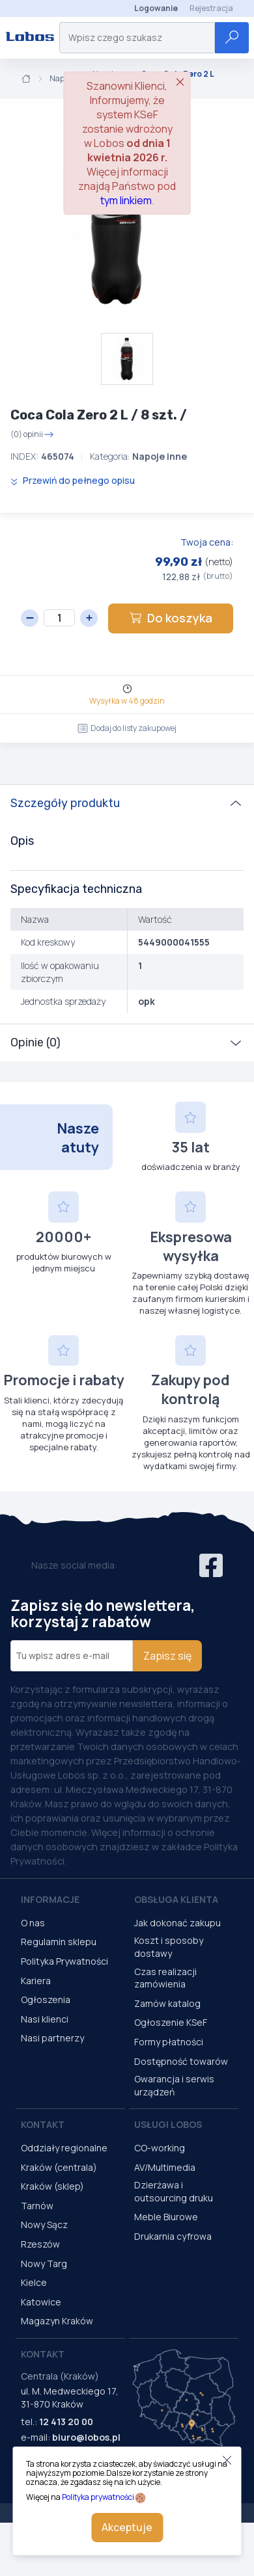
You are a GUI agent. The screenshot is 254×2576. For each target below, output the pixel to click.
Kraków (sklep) (52, 2186)
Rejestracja (211, 8)
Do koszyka (170, 618)
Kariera (36, 1980)
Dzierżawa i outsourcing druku (173, 2191)
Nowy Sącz (44, 2224)
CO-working (159, 2148)
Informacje (50, 1899)
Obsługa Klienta (176, 1899)
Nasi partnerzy (52, 2038)
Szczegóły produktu (65, 803)
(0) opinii (32, 434)
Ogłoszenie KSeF (170, 2022)
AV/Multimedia (164, 2167)
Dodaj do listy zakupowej (127, 728)
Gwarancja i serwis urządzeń (174, 2085)
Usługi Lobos (168, 2124)
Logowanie (156, 8)
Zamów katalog (167, 2003)
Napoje (61, 78)
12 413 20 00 (66, 2421)
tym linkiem (126, 200)
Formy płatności (168, 2042)
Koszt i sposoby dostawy (168, 1946)
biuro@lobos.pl (86, 2437)
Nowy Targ (44, 2263)
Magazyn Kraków (57, 2321)
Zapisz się (167, 1656)
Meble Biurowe (166, 2217)
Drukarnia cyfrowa (173, 2236)
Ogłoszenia (45, 1999)
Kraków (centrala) (59, 2167)
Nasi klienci (44, 2019)
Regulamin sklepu (58, 1941)
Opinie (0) (35, 1042)
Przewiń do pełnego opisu (72, 480)
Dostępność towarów (181, 2061)
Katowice (41, 2302)
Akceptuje (127, 2527)
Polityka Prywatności (64, 1961)
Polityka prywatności (98, 2497)
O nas (33, 1923)
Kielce (34, 2282)
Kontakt (42, 2124)
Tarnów (37, 2205)
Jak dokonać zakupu (177, 1923)
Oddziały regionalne (64, 2148)
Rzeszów (40, 2244)
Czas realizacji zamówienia (165, 1978)
